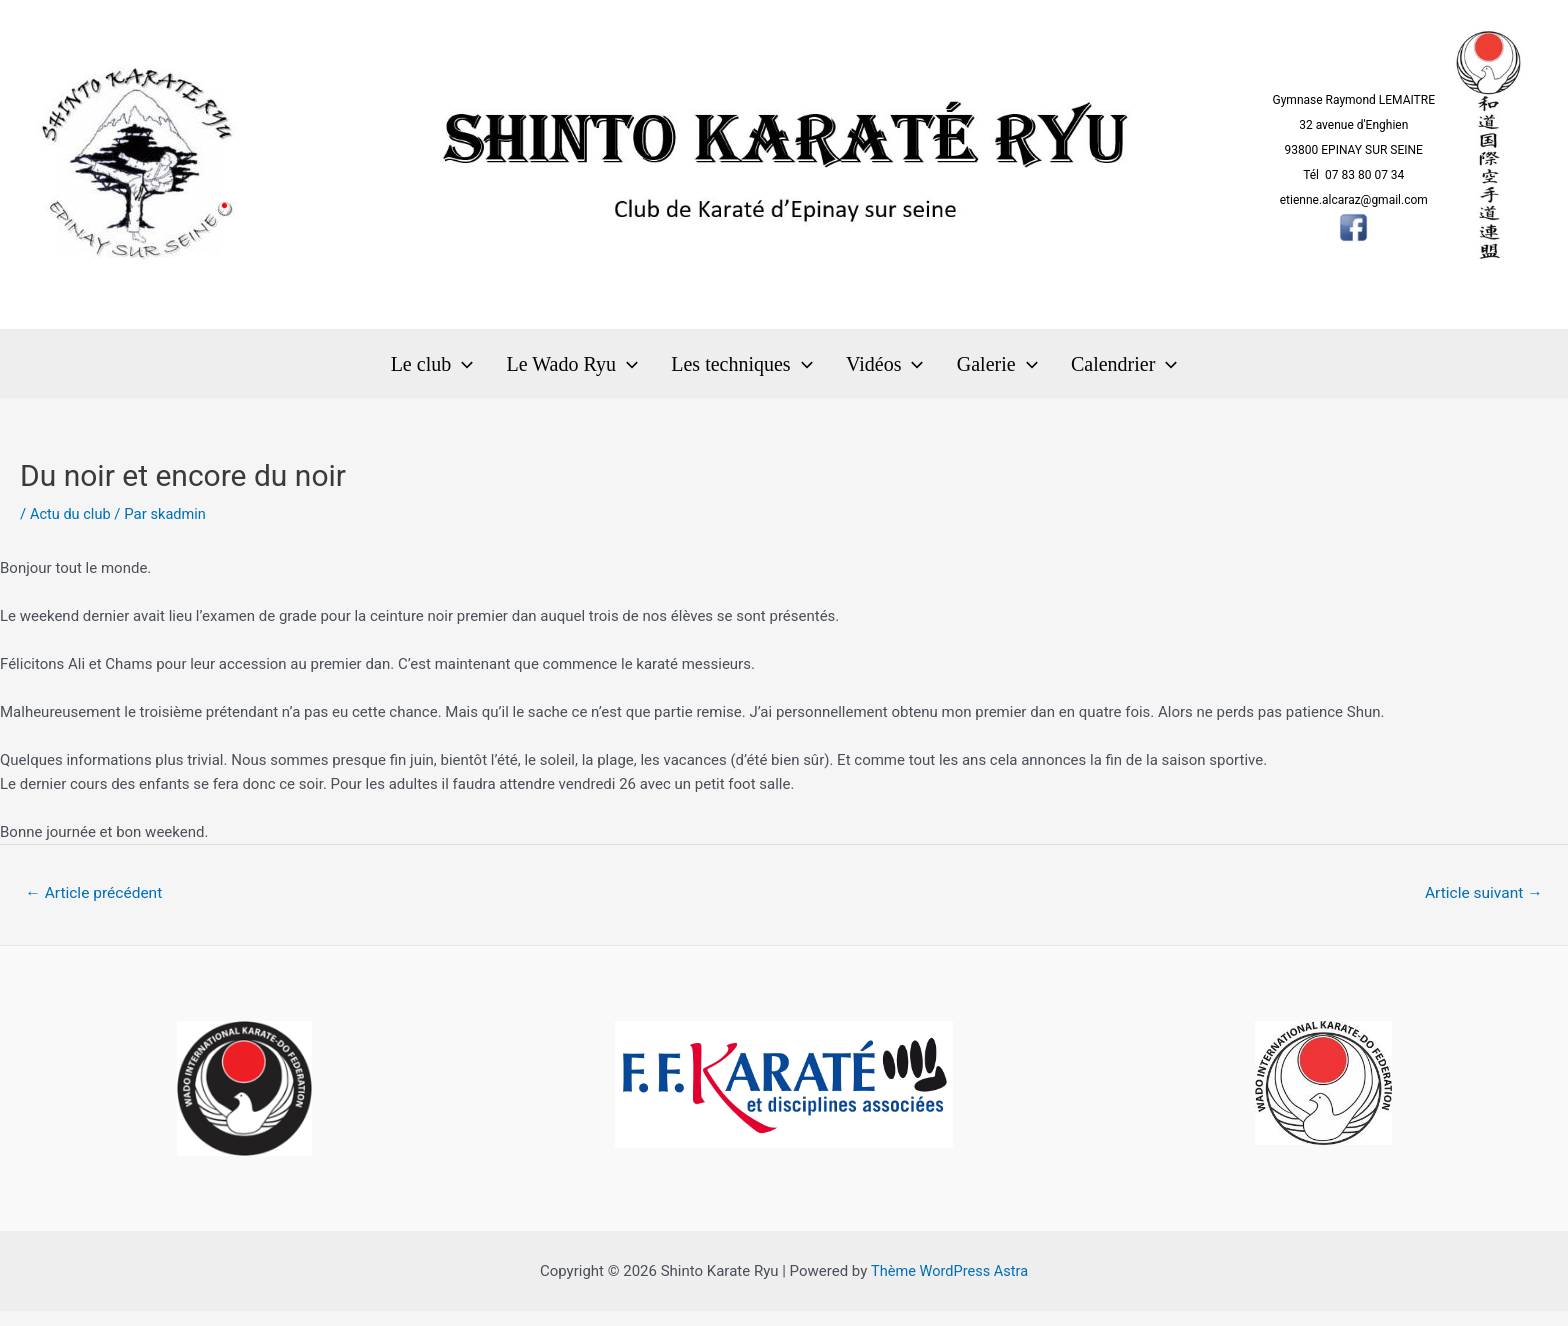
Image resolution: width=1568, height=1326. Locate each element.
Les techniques (748, 370)
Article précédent (96, 906)
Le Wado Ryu (591, 370)
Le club (465, 370)
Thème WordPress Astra (949, 1286)
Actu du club (71, 527)
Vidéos (877, 370)
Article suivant (1481, 906)
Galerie (977, 370)
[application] (495, 370)
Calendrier (1091, 370)
